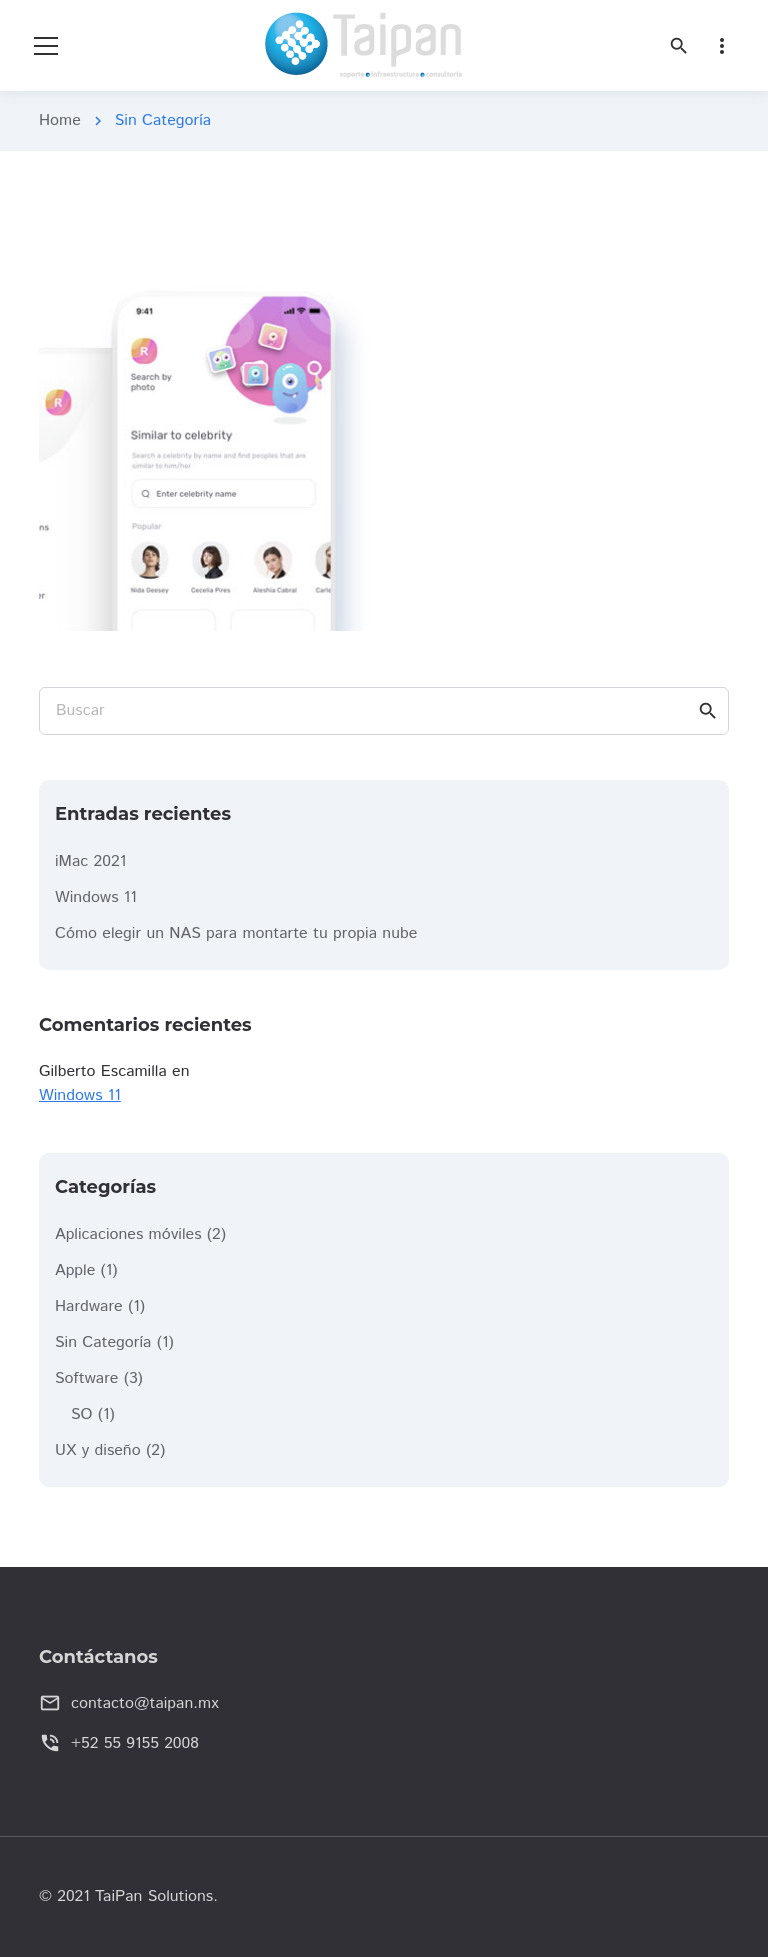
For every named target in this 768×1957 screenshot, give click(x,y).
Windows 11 (96, 897)
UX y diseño (98, 1450)
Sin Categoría (103, 1342)
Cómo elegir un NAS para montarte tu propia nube (236, 933)
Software (86, 1378)
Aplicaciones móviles (128, 1234)
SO (81, 1414)
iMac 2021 (90, 861)
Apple (75, 1270)
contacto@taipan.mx (145, 1703)
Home (60, 120)
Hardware (89, 1306)
